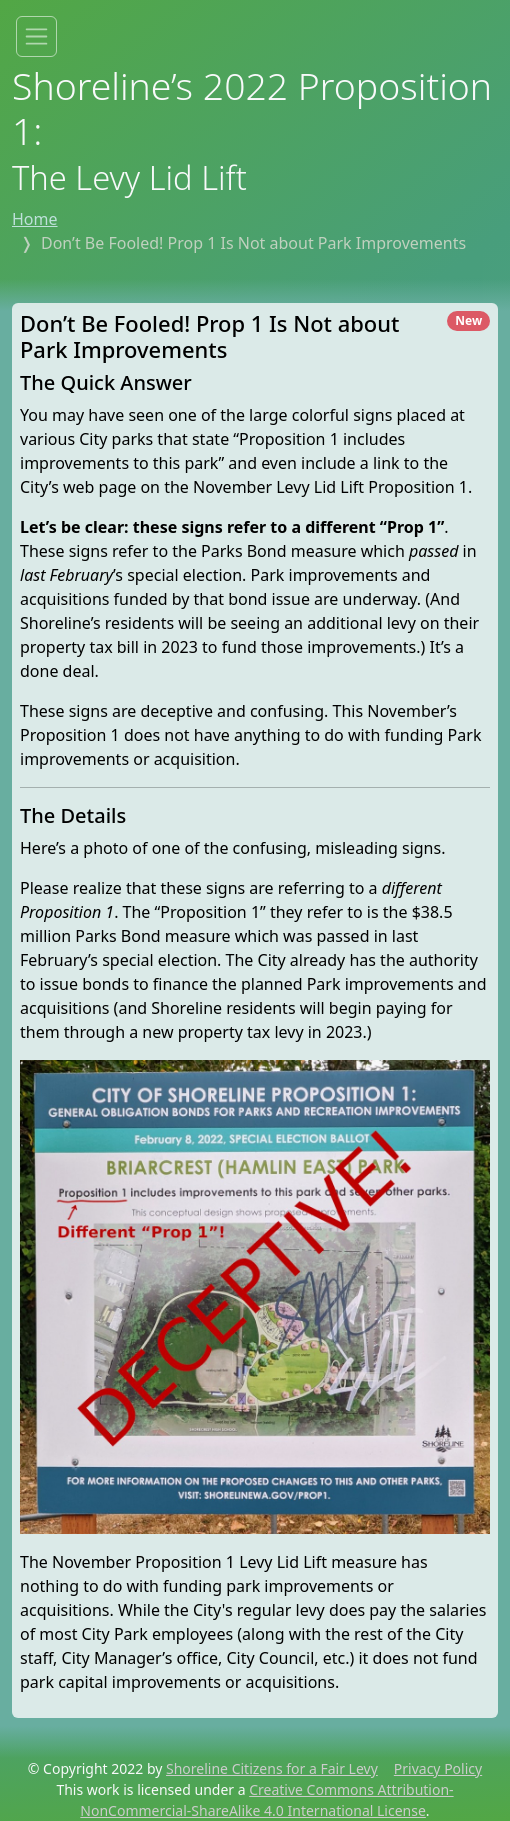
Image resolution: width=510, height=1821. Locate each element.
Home (35, 219)
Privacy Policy (438, 1768)
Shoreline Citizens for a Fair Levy (272, 1768)
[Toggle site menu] (36, 36)
